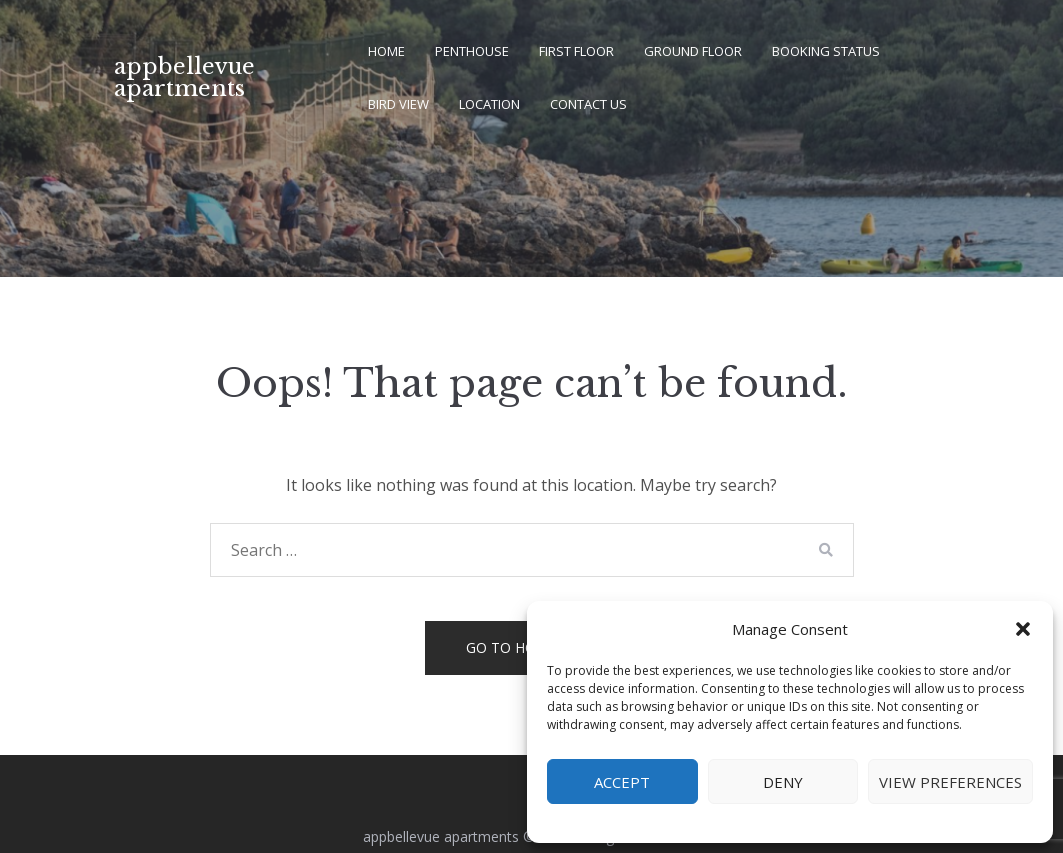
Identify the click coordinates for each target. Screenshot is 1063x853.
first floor (576, 51)
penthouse (472, 51)
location (489, 104)
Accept (622, 782)
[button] (1023, 629)
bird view (398, 104)
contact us (588, 104)
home (386, 51)
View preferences (950, 782)
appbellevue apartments (184, 77)
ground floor (693, 51)
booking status (826, 51)
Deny (783, 782)
